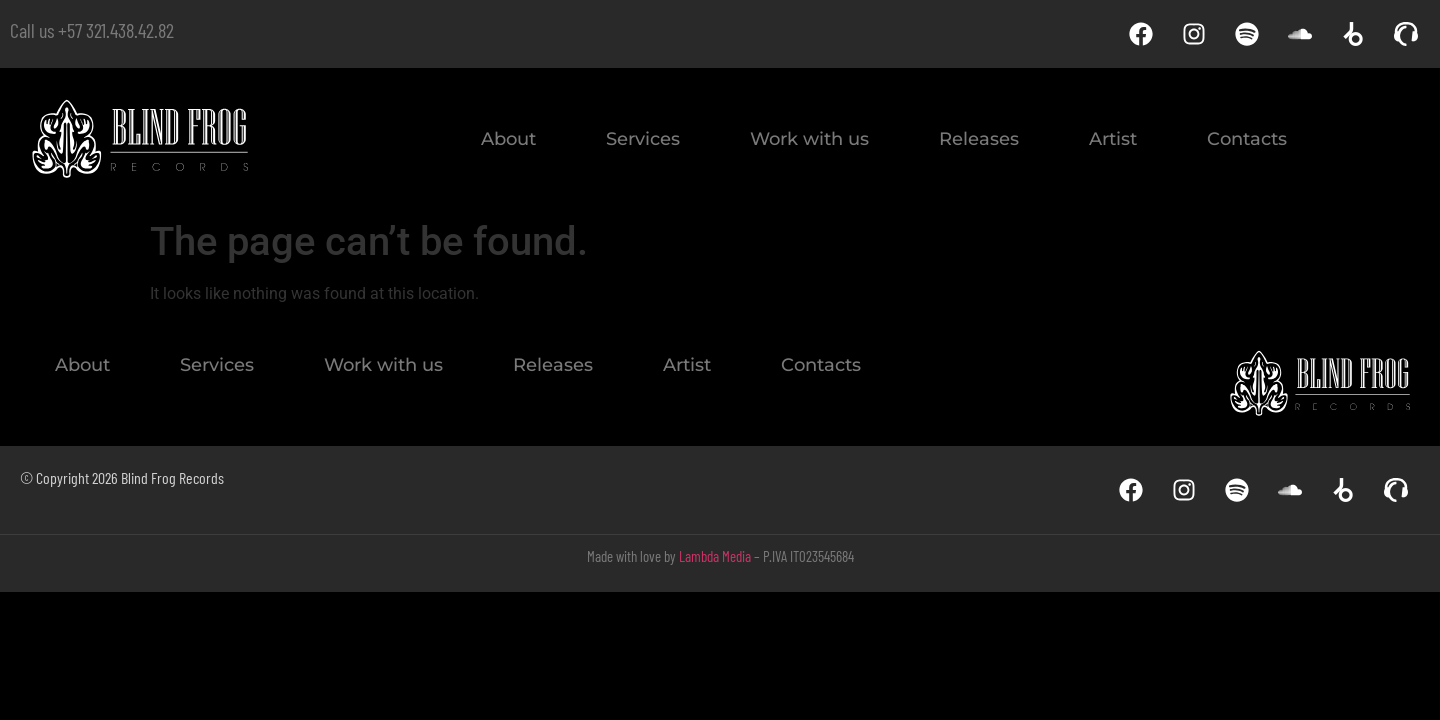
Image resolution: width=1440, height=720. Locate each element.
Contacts (1247, 139)
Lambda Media (715, 556)
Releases (979, 139)
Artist (1113, 139)
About (508, 139)
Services (643, 139)
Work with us (809, 139)
